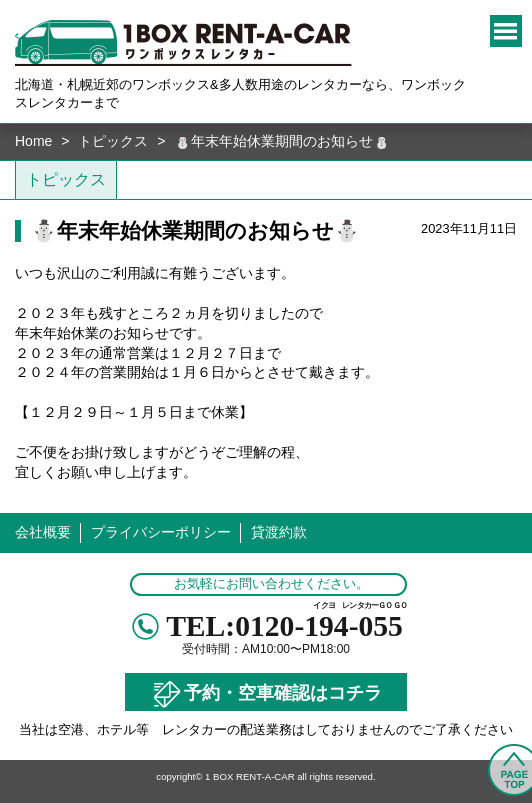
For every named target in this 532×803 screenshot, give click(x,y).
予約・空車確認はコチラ (266, 694)
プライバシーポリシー (161, 532)
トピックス (113, 141)
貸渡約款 (279, 532)
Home (33, 141)
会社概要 (43, 532)
